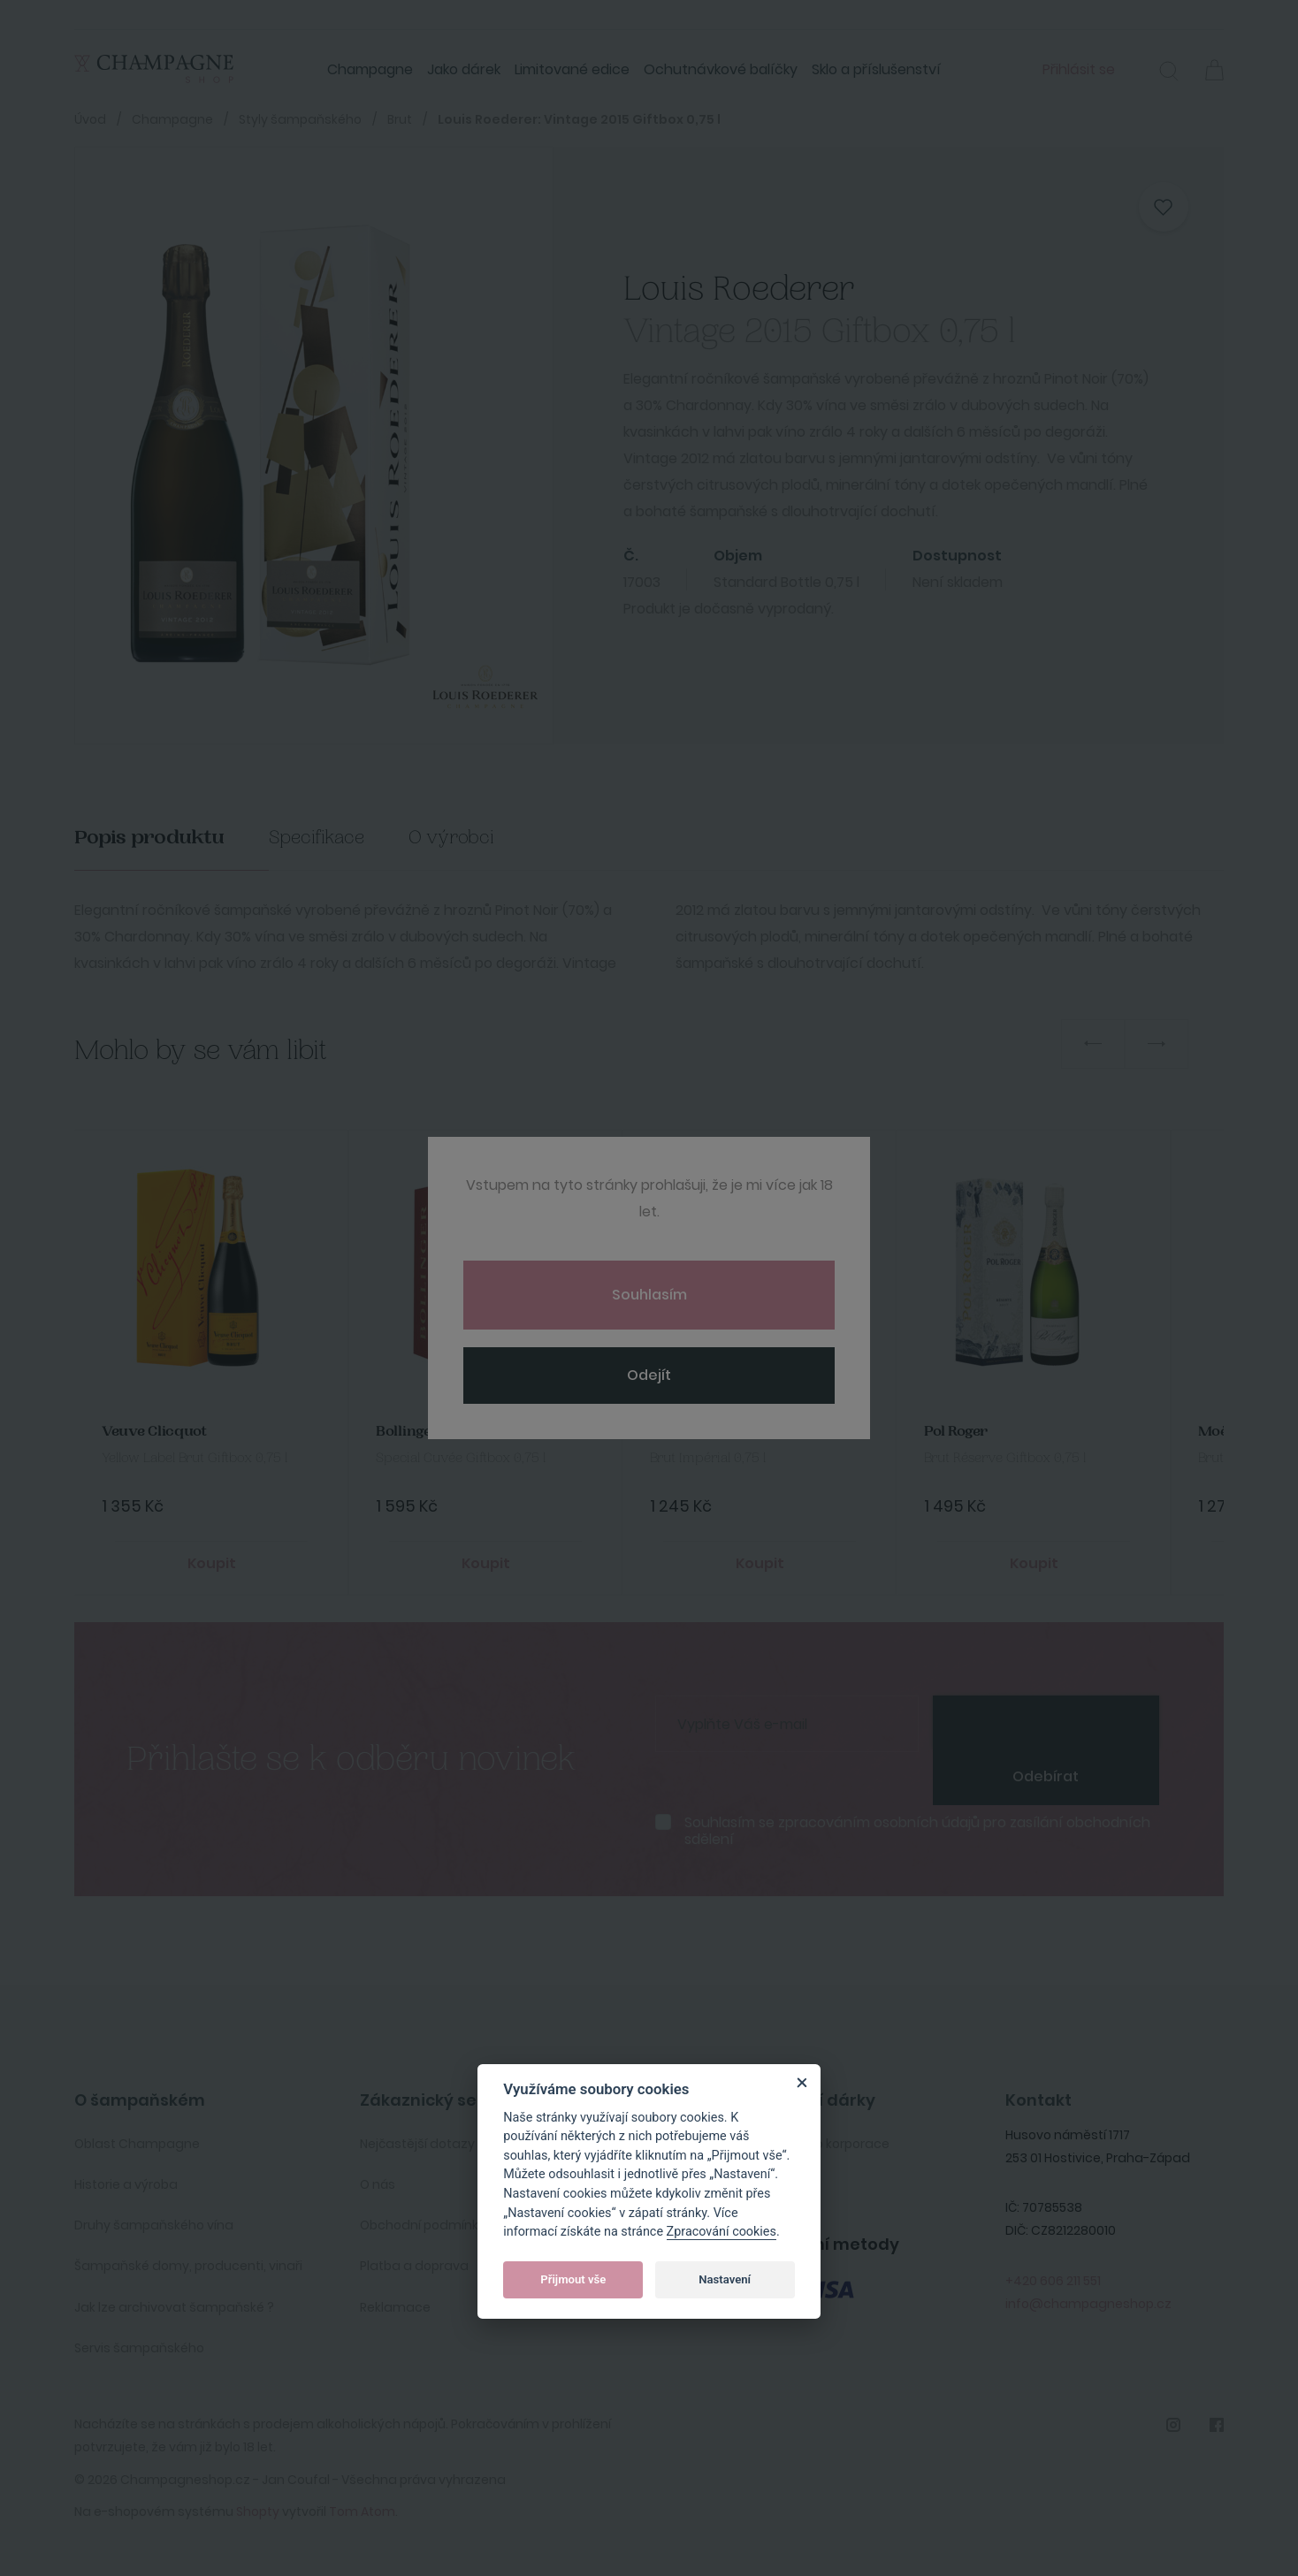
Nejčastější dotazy (417, 2144)
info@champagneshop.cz (1088, 2304)
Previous (1093, 1044)
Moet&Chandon (705, 1431)
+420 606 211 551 (1053, 2281)
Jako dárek (463, 69)
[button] (1169, 73)
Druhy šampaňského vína (153, 2225)
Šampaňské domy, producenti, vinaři (188, 2266)
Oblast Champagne (137, 2144)
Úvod (90, 119)
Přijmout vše (573, 2279)
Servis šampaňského (139, 2348)
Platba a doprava (414, 2266)
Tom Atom (362, 2511)
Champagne (370, 69)
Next (1156, 1044)
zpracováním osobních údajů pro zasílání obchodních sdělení (917, 1830)
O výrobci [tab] (451, 838)
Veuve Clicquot (154, 1431)
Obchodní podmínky (422, 2225)
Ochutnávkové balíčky (721, 69)
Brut (399, 119)
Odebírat (1045, 1776)
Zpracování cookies (721, 2231)
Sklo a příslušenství (876, 69)
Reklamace (395, 2307)
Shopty (257, 2511)
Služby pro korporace (825, 2144)
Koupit (211, 1563)
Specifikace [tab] (316, 838)
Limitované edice (572, 69)
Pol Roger (956, 1431)
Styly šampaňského (300, 119)
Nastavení (725, 2279)
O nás (377, 2184)
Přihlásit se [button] (1078, 69)
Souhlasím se (917, 1831)
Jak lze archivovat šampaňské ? (174, 2307)
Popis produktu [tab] (149, 838)
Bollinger (407, 1431)
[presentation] (1046, 1722)
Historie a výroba (126, 2184)
